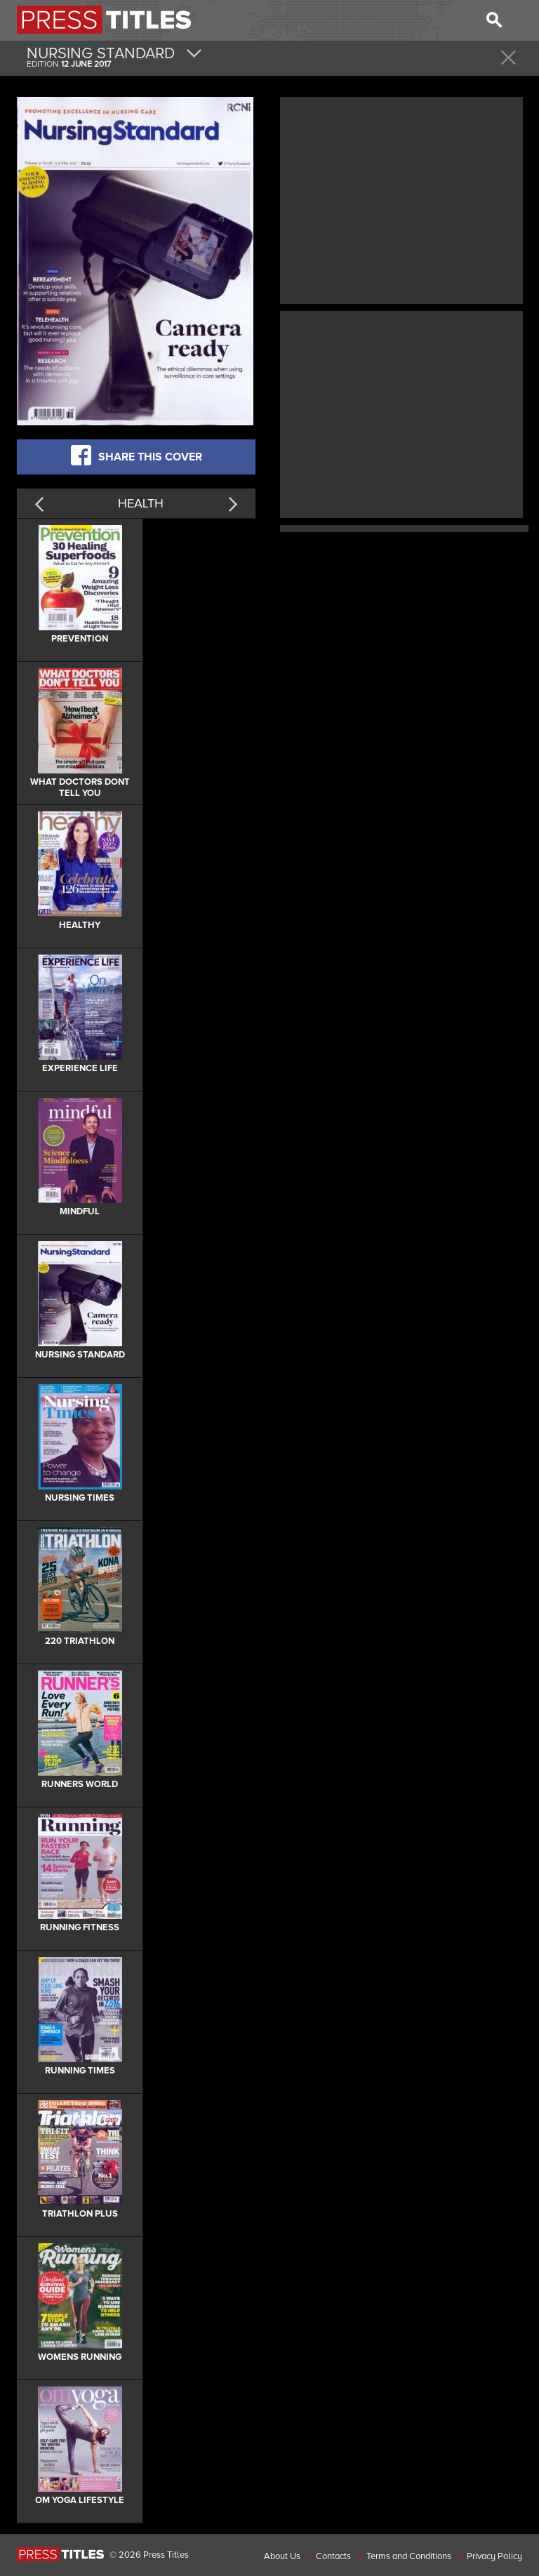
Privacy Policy (494, 2556)
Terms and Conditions (408, 2556)
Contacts (333, 2556)
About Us (282, 2556)
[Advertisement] (401, 198)
